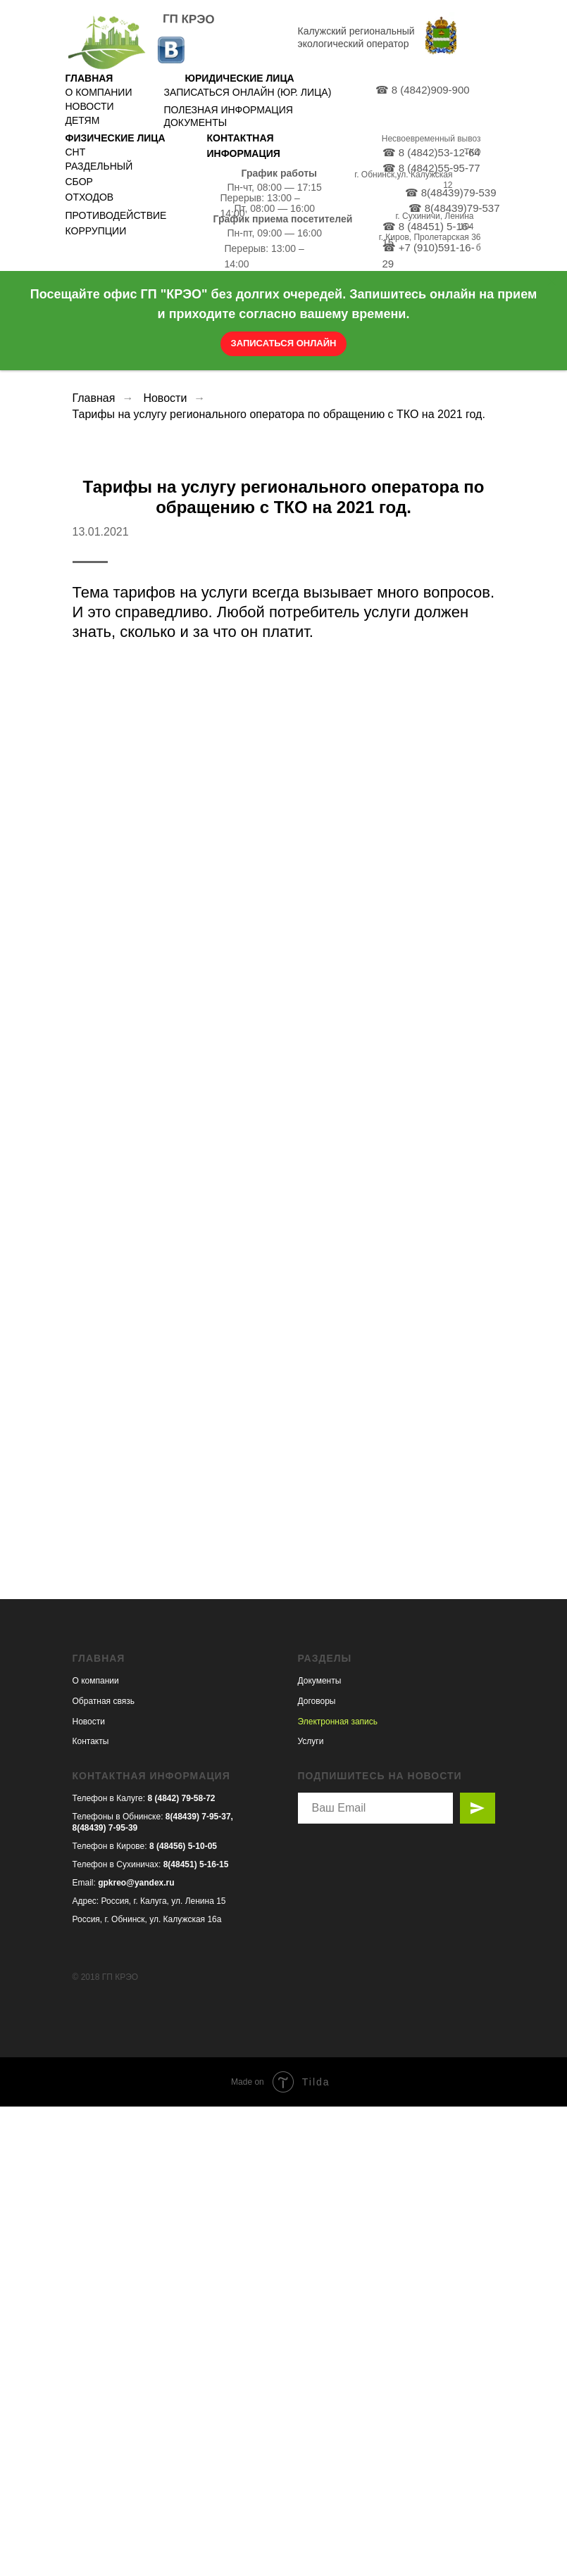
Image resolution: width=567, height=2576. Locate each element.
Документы (320, 2150)
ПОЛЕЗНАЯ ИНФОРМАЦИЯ (228, 109)
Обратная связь (104, 2171)
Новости (165, 398)
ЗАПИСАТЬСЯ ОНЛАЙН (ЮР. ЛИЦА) (248, 92)
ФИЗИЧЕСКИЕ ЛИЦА (116, 138)
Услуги (311, 2211)
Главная (94, 398)
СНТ (76, 152)
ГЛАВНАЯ (89, 78)
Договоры (317, 2171)
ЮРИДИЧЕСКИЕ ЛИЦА (239, 78)
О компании (96, 2150)
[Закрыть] (552, 282)
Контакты (91, 2211)
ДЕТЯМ (83, 120)
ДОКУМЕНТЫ (196, 122)
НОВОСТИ (90, 106)
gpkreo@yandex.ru (136, 2351)
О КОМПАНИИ (99, 92)
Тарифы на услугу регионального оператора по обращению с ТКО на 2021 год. (279, 414)
